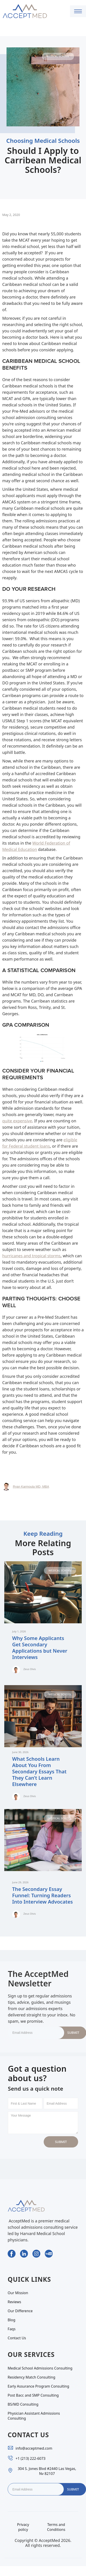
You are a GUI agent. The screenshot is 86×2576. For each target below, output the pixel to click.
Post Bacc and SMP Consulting (33, 2395)
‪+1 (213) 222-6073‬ (30, 2458)
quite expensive (17, 1121)
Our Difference (20, 2310)
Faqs (12, 2328)
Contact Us (17, 2337)
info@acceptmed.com (34, 2448)
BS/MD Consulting (23, 2404)
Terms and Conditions (56, 2527)
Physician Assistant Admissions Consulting (34, 2416)
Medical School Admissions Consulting (40, 2368)
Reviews (14, 2301)
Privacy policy (23, 2527)
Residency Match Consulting (31, 2377)
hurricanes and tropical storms (31, 1255)
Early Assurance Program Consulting (38, 2386)
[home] (23, 11)
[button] (78, 11)
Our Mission (18, 2292)
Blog (11, 2319)
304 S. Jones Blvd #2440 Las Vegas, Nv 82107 (47, 2471)
